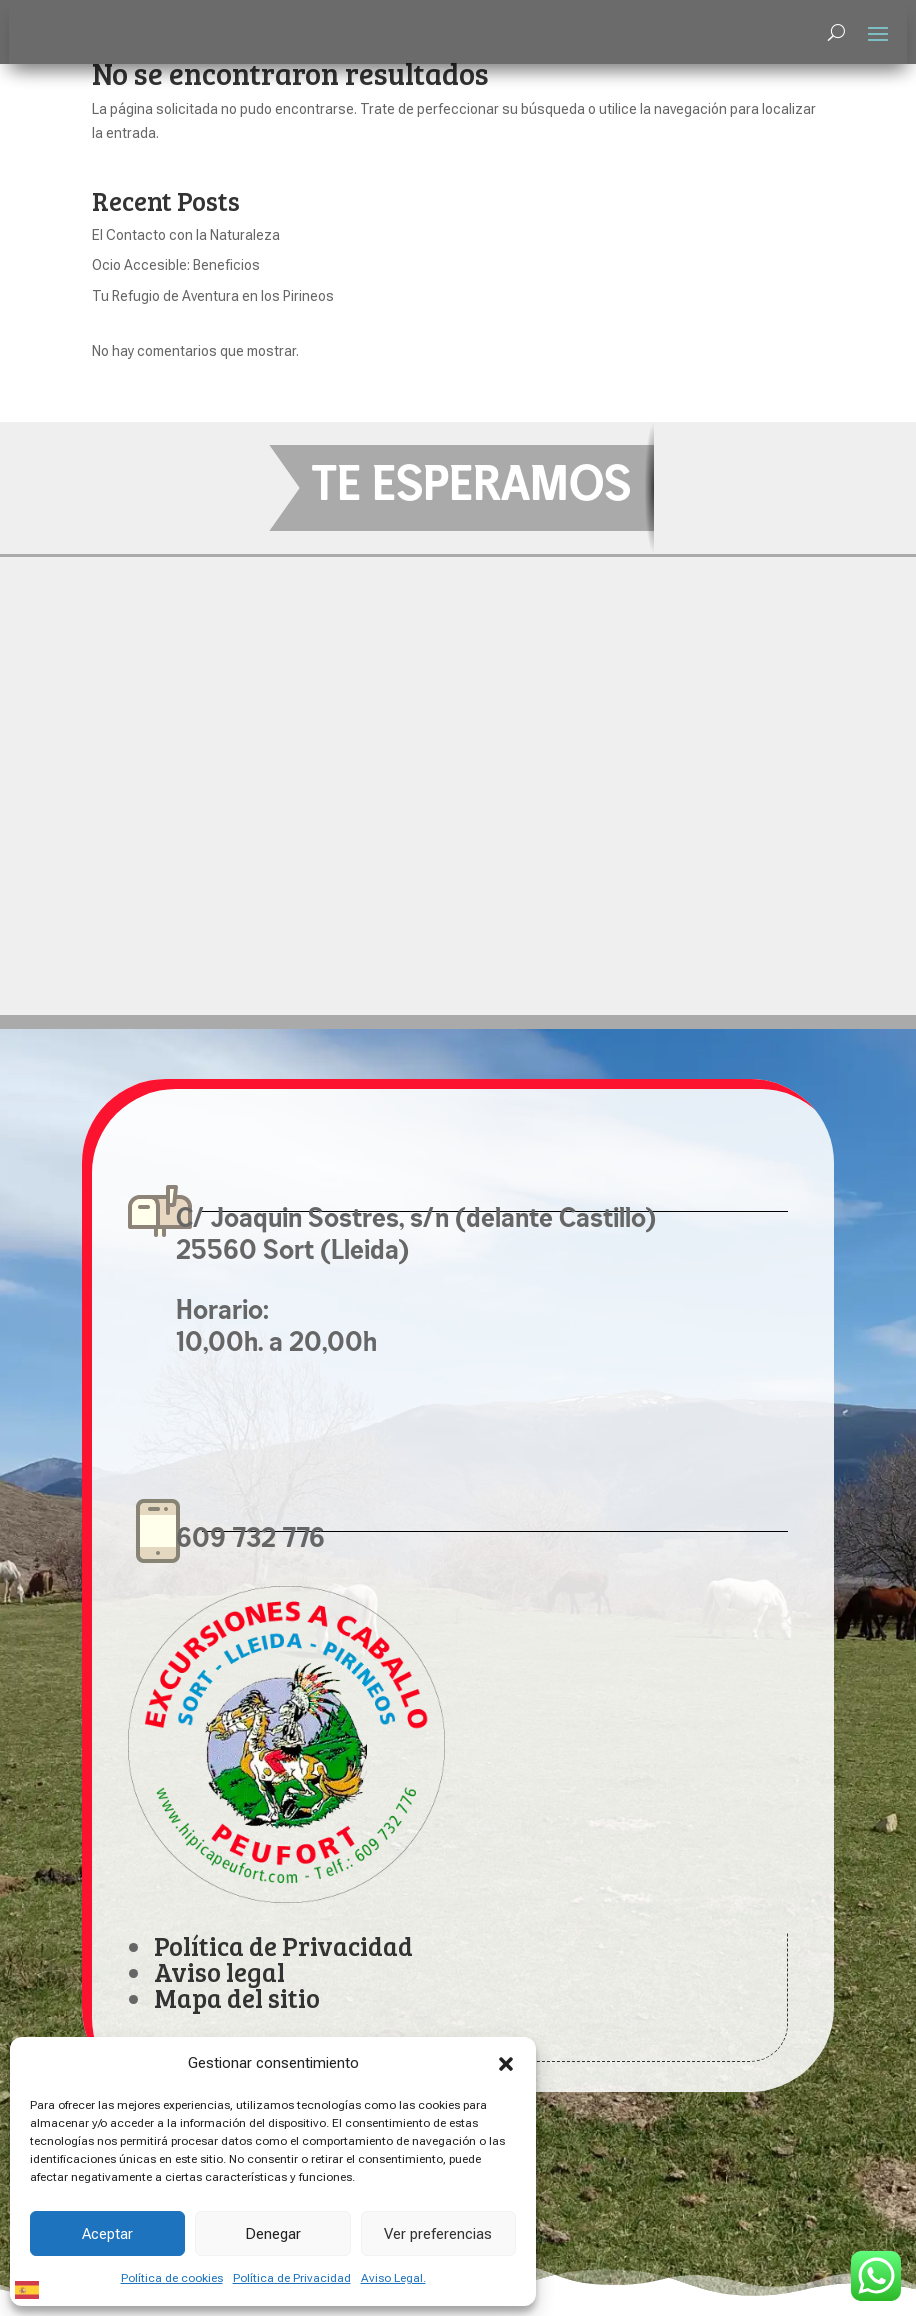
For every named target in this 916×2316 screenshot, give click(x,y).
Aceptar (107, 2234)
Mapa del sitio (237, 1997)
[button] (506, 2064)
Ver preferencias (438, 2234)
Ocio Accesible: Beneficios (176, 265)
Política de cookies (172, 2278)
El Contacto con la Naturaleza (186, 235)
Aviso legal (219, 1971)
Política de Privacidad (292, 2278)
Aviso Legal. (393, 2278)
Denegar (273, 2234)
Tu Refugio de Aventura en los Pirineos (213, 296)
